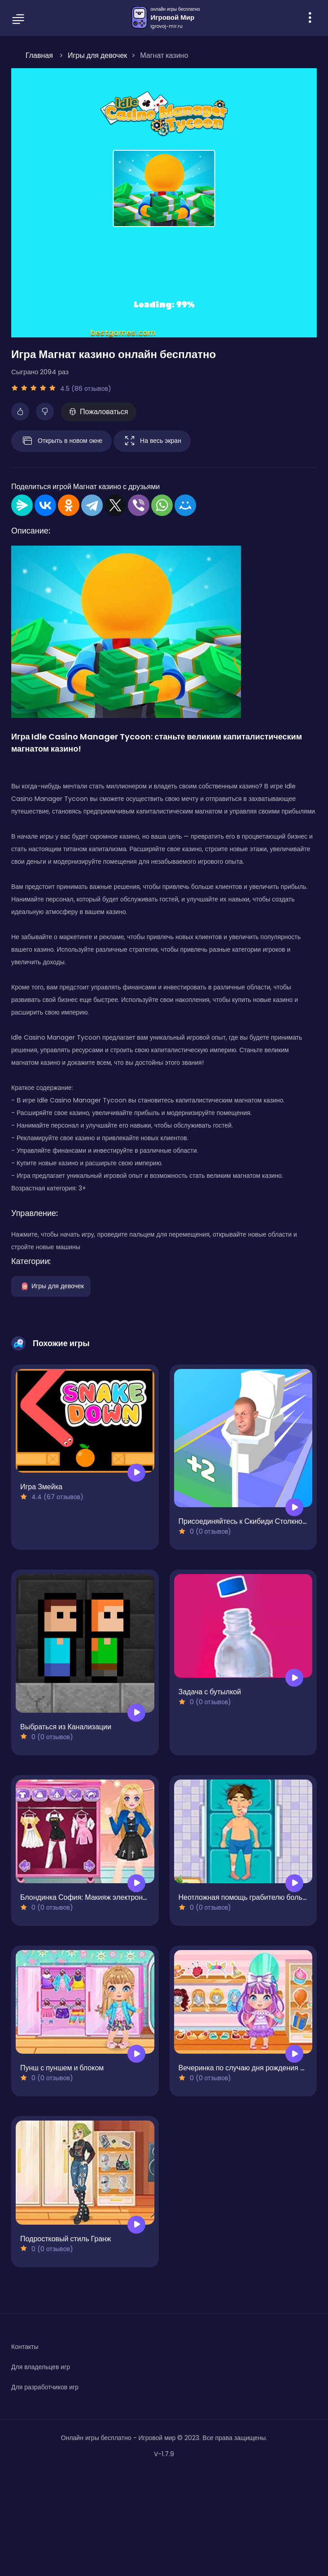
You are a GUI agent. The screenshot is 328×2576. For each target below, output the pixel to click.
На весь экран (152, 441)
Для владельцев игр (40, 2366)
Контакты (24, 2346)
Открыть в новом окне (61, 441)
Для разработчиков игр (45, 2387)
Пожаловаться (98, 412)
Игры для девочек (51, 1285)
